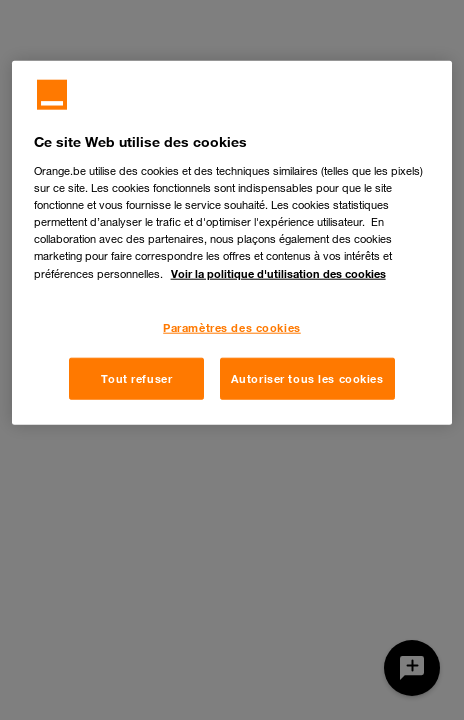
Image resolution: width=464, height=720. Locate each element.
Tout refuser (136, 378)
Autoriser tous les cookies (307, 378)
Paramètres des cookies (232, 327)
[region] (232, 243)
